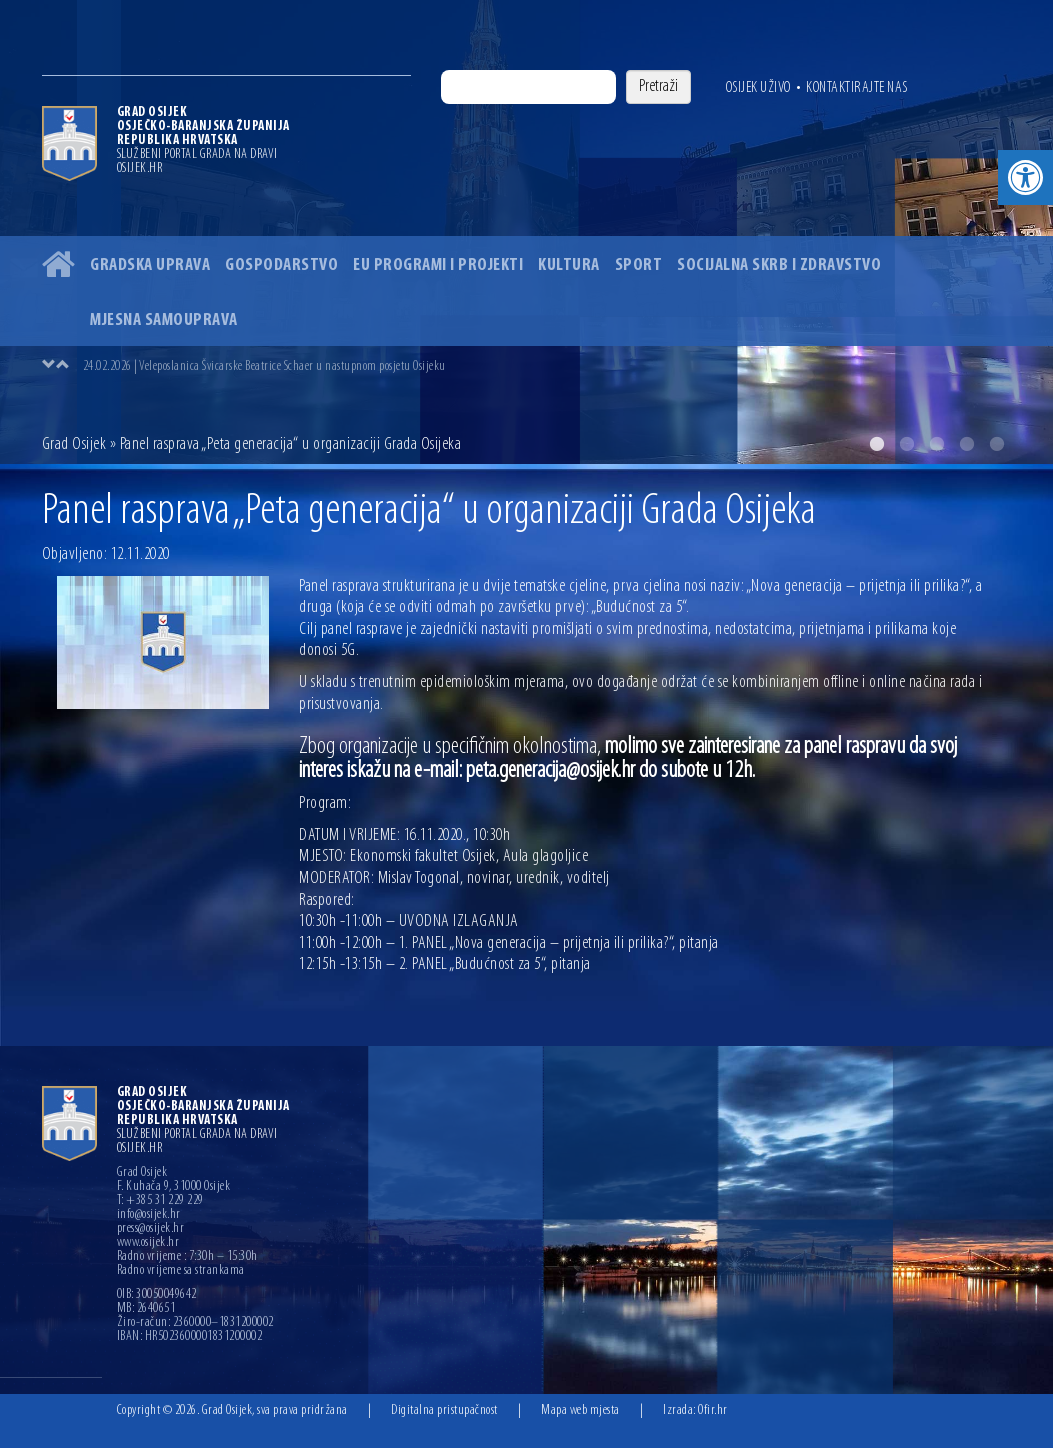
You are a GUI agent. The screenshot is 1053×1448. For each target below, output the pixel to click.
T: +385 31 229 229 (160, 1201)
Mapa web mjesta (580, 1410)
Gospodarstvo (281, 265)
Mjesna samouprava (164, 320)
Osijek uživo (758, 88)
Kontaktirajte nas (857, 88)
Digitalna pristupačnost (444, 1410)
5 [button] (997, 444)
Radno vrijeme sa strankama (181, 1271)
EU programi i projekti (438, 265)
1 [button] (877, 444)
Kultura (569, 265)
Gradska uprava (150, 265)
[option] (526, 232)
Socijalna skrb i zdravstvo (779, 265)
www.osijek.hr (148, 1243)
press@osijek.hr (151, 1229)
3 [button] (937, 444)
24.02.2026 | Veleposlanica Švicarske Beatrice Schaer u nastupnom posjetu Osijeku (264, 366)
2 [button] (907, 444)
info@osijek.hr (149, 1215)
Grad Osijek (74, 444)
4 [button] (967, 444)
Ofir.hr (713, 1410)
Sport (639, 265)
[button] (1025, 177)
